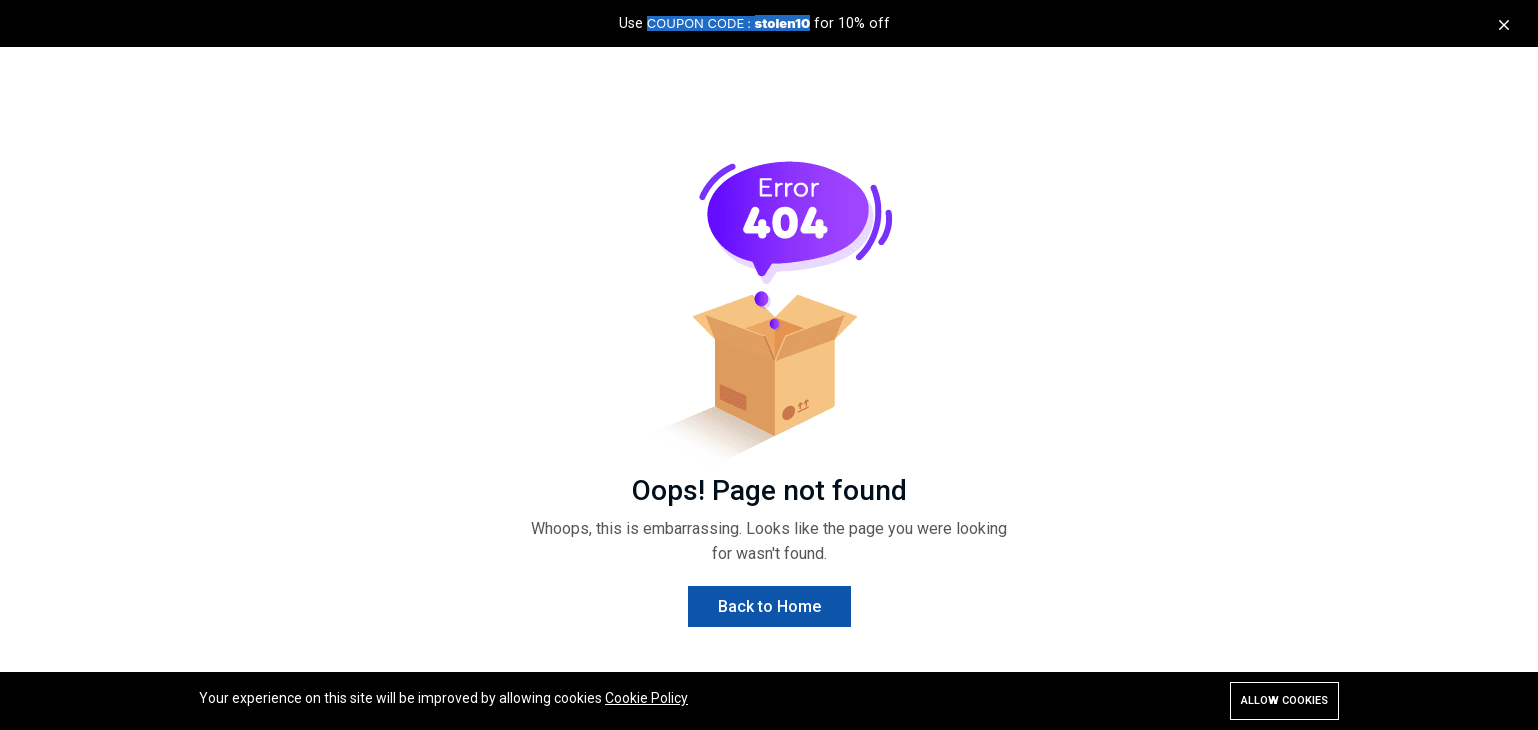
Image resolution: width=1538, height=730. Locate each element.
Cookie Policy (646, 698)
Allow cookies (1284, 700)
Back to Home (769, 606)
